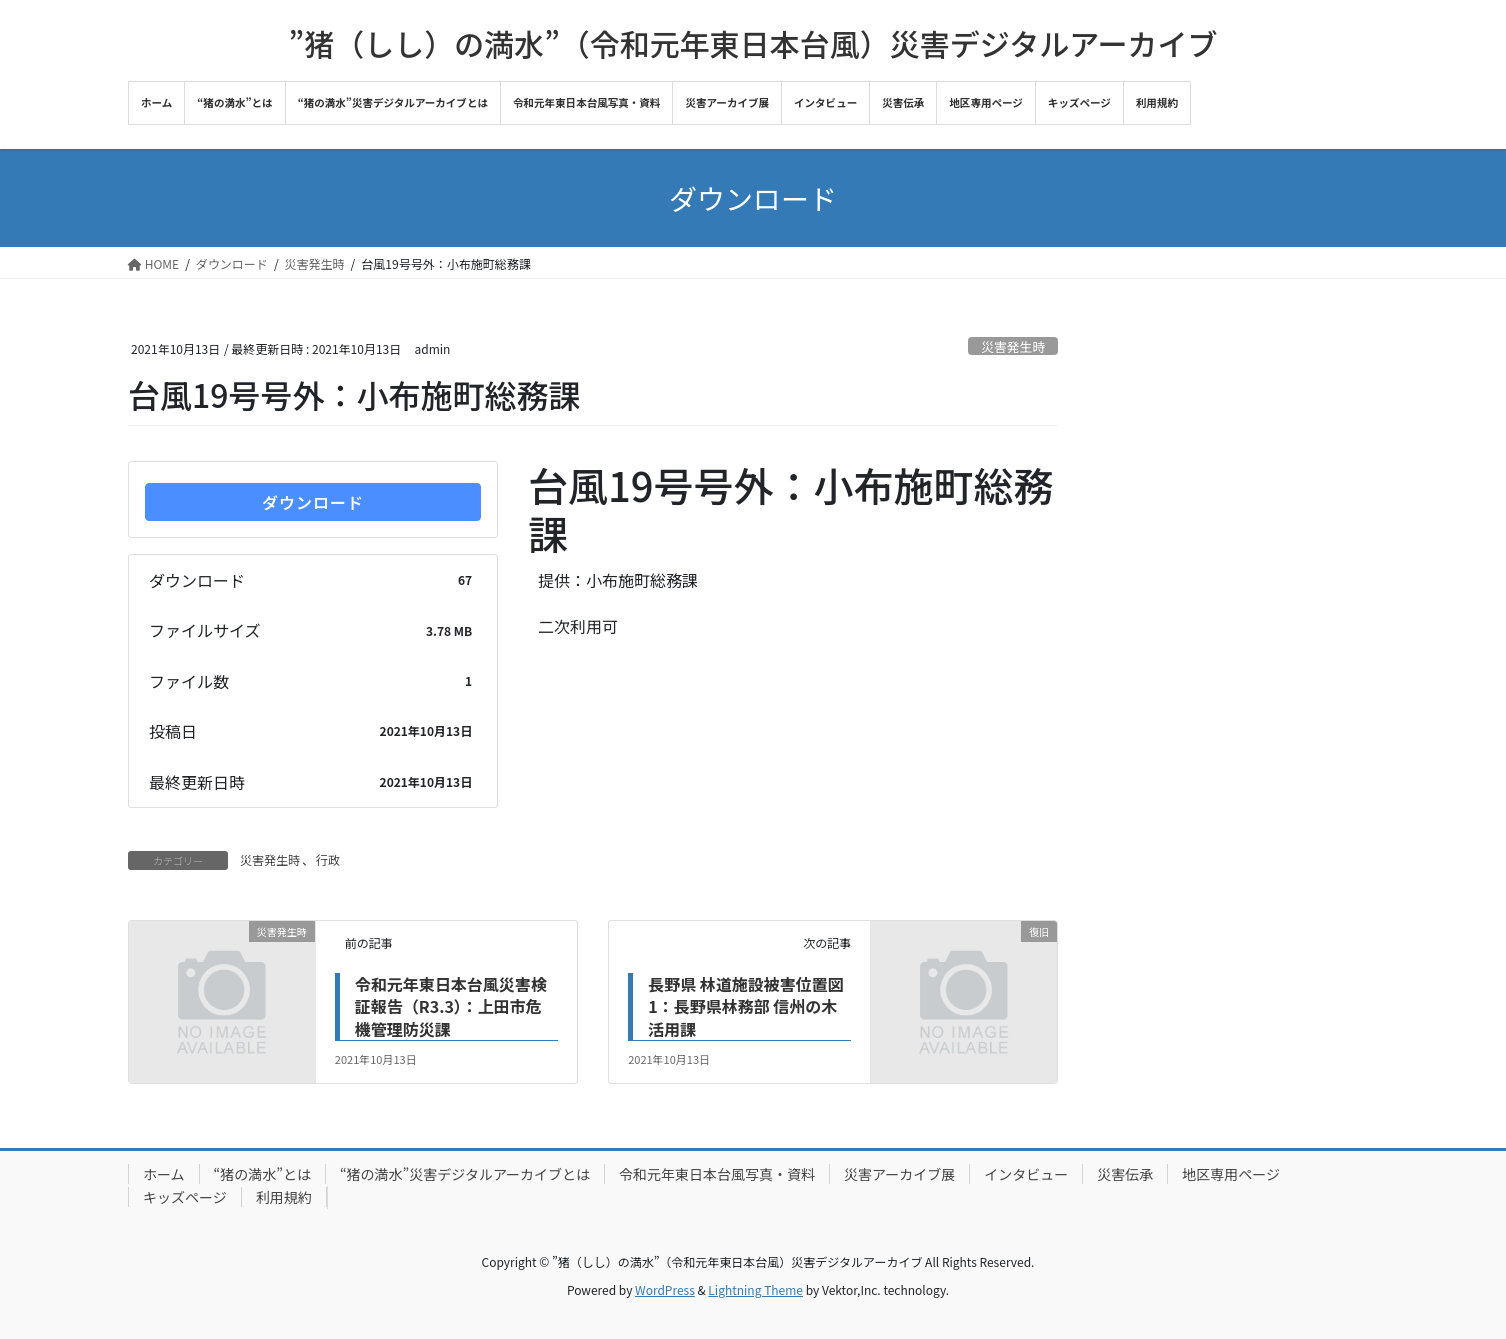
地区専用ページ (1231, 1174)
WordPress (665, 1289)
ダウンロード (313, 502)
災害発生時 (1013, 346)
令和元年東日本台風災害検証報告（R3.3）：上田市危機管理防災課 (451, 1006)
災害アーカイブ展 (899, 1174)
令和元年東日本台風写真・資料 (717, 1174)
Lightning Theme (755, 1289)
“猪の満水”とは (262, 1174)
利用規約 (284, 1197)
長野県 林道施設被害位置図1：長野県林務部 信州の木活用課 (746, 1006)
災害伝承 (1125, 1174)
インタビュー (1026, 1174)
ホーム (164, 1174)
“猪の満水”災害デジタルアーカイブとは (465, 1174)
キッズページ (185, 1197)
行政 (328, 859)
